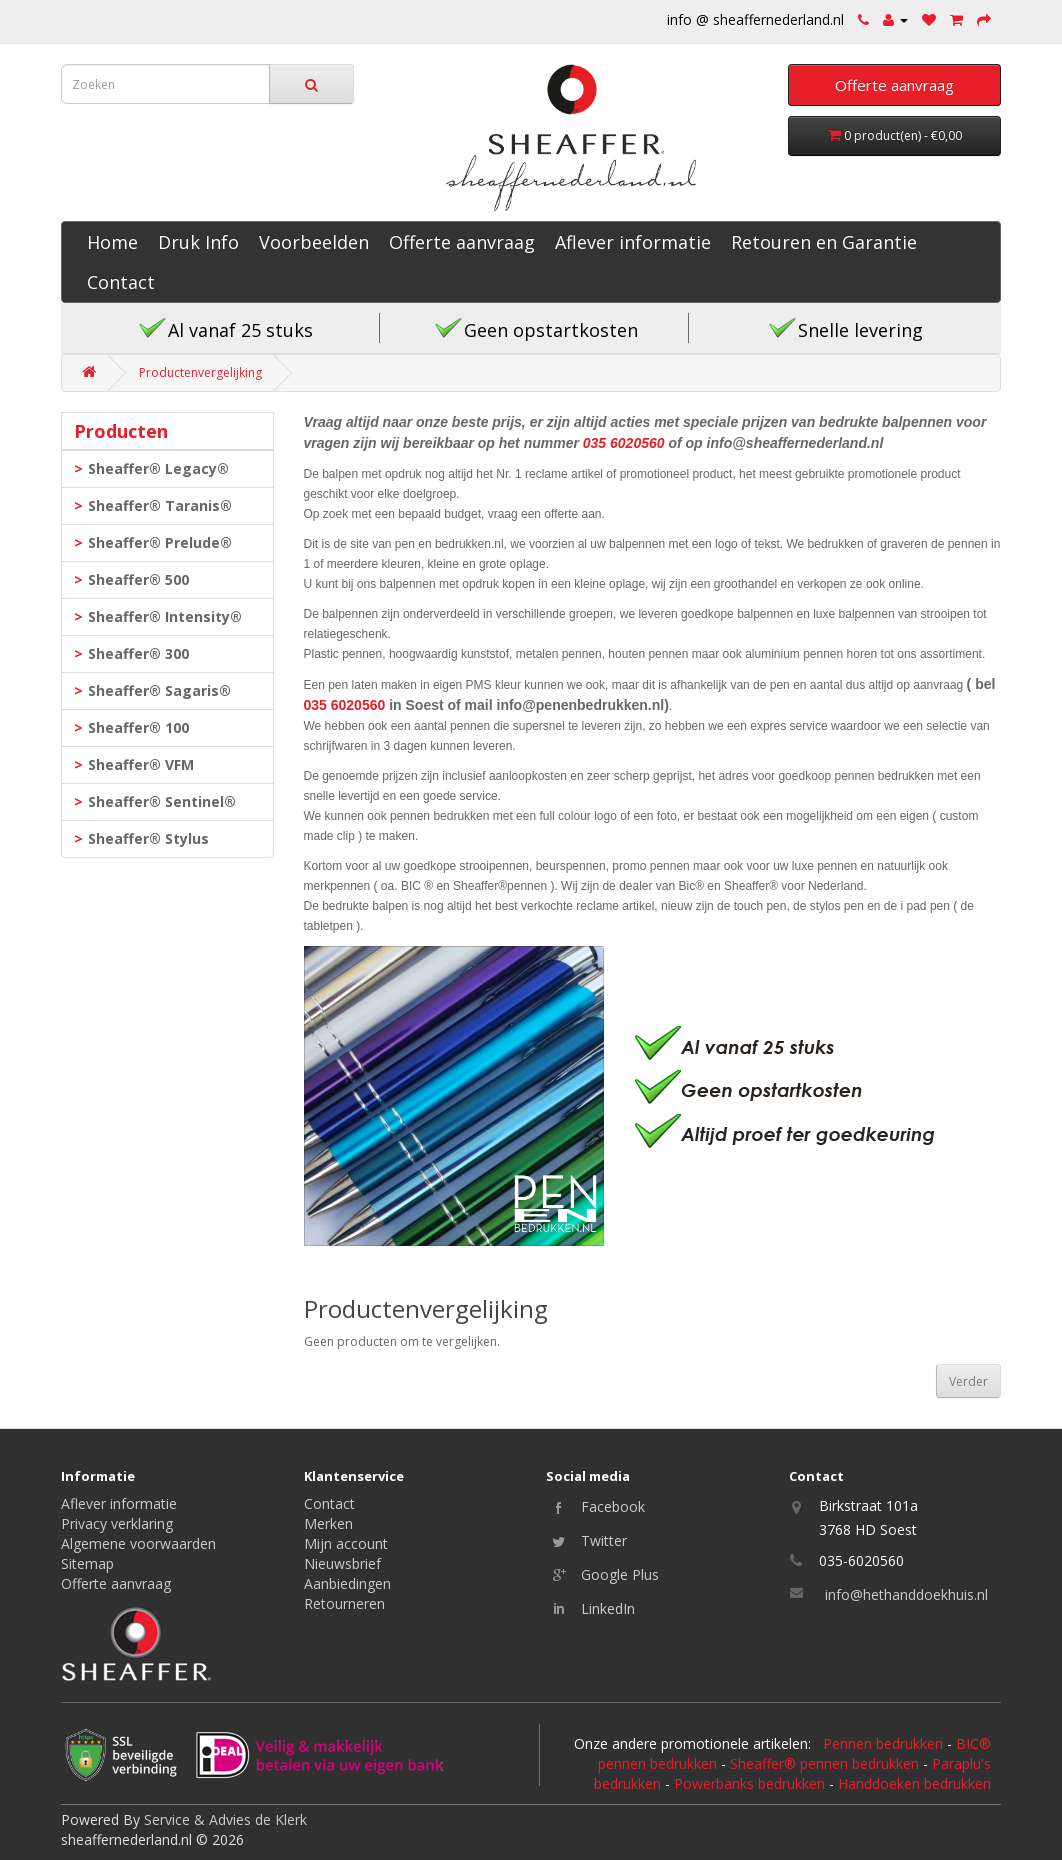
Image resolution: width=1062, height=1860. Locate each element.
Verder (968, 1381)
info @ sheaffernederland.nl (755, 19)
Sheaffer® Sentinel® (162, 801)
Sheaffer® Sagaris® (159, 690)
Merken (328, 1523)
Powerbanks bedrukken (749, 1783)
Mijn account (346, 1543)
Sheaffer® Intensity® (165, 616)
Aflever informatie (633, 242)
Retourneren (344, 1603)
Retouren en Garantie (824, 242)
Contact (121, 282)
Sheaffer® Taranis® (160, 505)
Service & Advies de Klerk (225, 1819)
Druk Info (198, 242)
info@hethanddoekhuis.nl (906, 1594)
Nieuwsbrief (342, 1563)
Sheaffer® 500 (138, 579)
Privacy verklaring (117, 1523)
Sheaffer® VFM (141, 764)
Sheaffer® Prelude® (160, 542)
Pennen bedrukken (883, 1743)
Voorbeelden (314, 242)
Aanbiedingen (347, 1583)
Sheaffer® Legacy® (158, 468)
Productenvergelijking (200, 372)
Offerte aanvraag (462, 242)
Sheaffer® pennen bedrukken (824, 1763)
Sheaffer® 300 (138, 653)
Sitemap (87, 1563)
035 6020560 (624, 443)
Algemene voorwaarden (138, 1543)
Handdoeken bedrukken (914, 1783)
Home (112, 242)
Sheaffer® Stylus (148, 838)
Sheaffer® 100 (138, 727)
